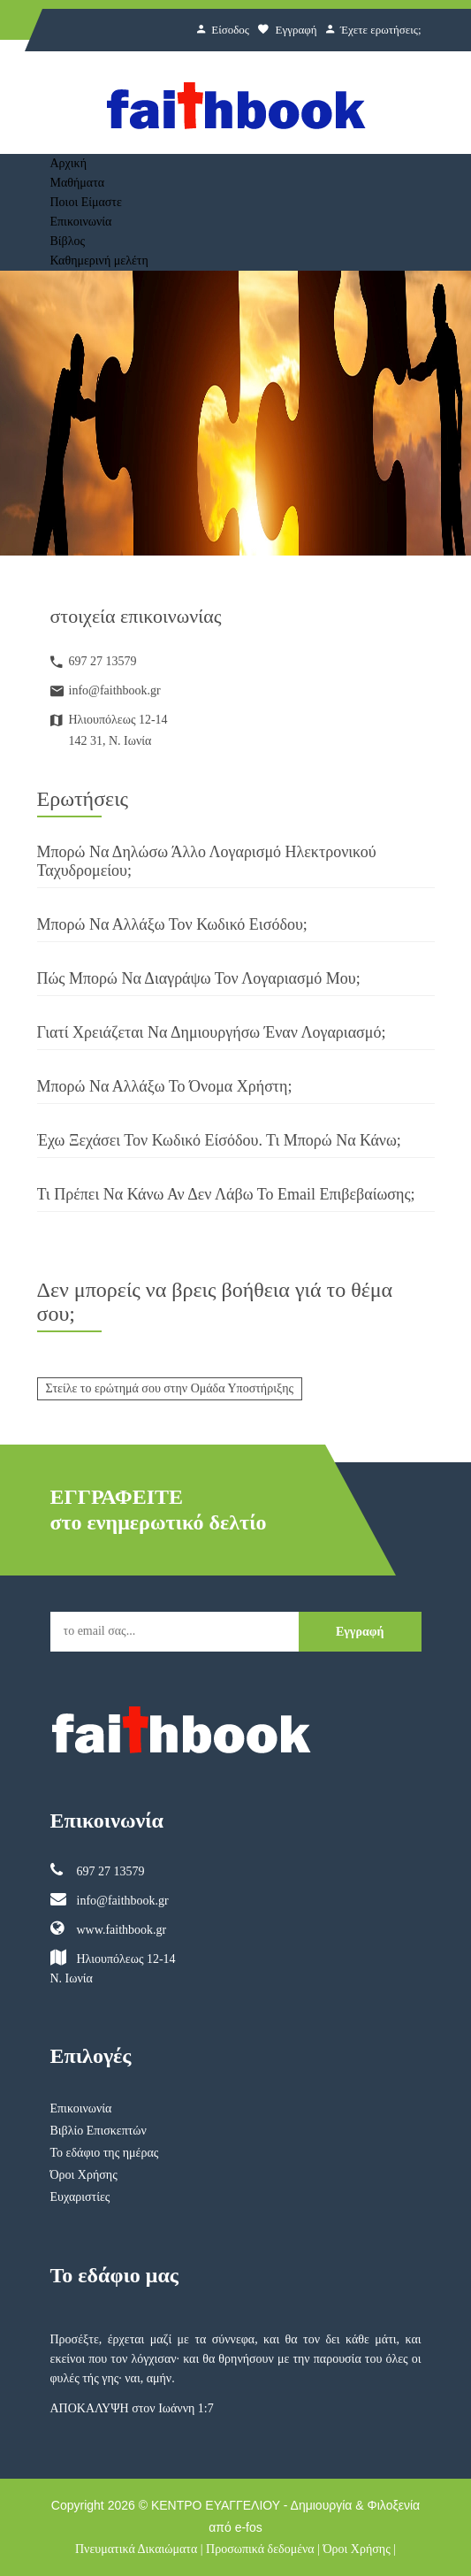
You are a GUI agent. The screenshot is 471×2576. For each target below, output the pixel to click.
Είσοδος (223, 29)
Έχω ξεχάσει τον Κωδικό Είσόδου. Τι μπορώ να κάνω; (219, 1140)
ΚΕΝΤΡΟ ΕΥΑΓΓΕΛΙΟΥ (215, 2505)
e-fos (248, 2527)
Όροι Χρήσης (84, 2174)
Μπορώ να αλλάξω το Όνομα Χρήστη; (164, 1086)
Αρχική (68, 163)
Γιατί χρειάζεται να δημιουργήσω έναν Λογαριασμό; (211, 1032)
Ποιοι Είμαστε (86, 202)
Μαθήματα (77, 182)
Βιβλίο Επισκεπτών (98, 2130)
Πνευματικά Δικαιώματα (136, 2549)
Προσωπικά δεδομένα (260, 2549)
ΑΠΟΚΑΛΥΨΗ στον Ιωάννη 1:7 (132, 2408)
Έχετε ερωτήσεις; (374, 29)
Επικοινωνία (81, 221)
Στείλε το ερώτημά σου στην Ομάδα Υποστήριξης (170, 1388)
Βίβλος (68, 241)
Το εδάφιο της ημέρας (104, 2152)
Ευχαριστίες (80, 2197)
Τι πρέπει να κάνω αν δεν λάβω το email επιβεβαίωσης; (226, 1194)
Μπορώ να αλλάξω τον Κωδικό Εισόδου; (172, 924)
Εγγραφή (287, 29)
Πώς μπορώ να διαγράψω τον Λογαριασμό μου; (199, 978)
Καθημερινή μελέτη (99, 260)
